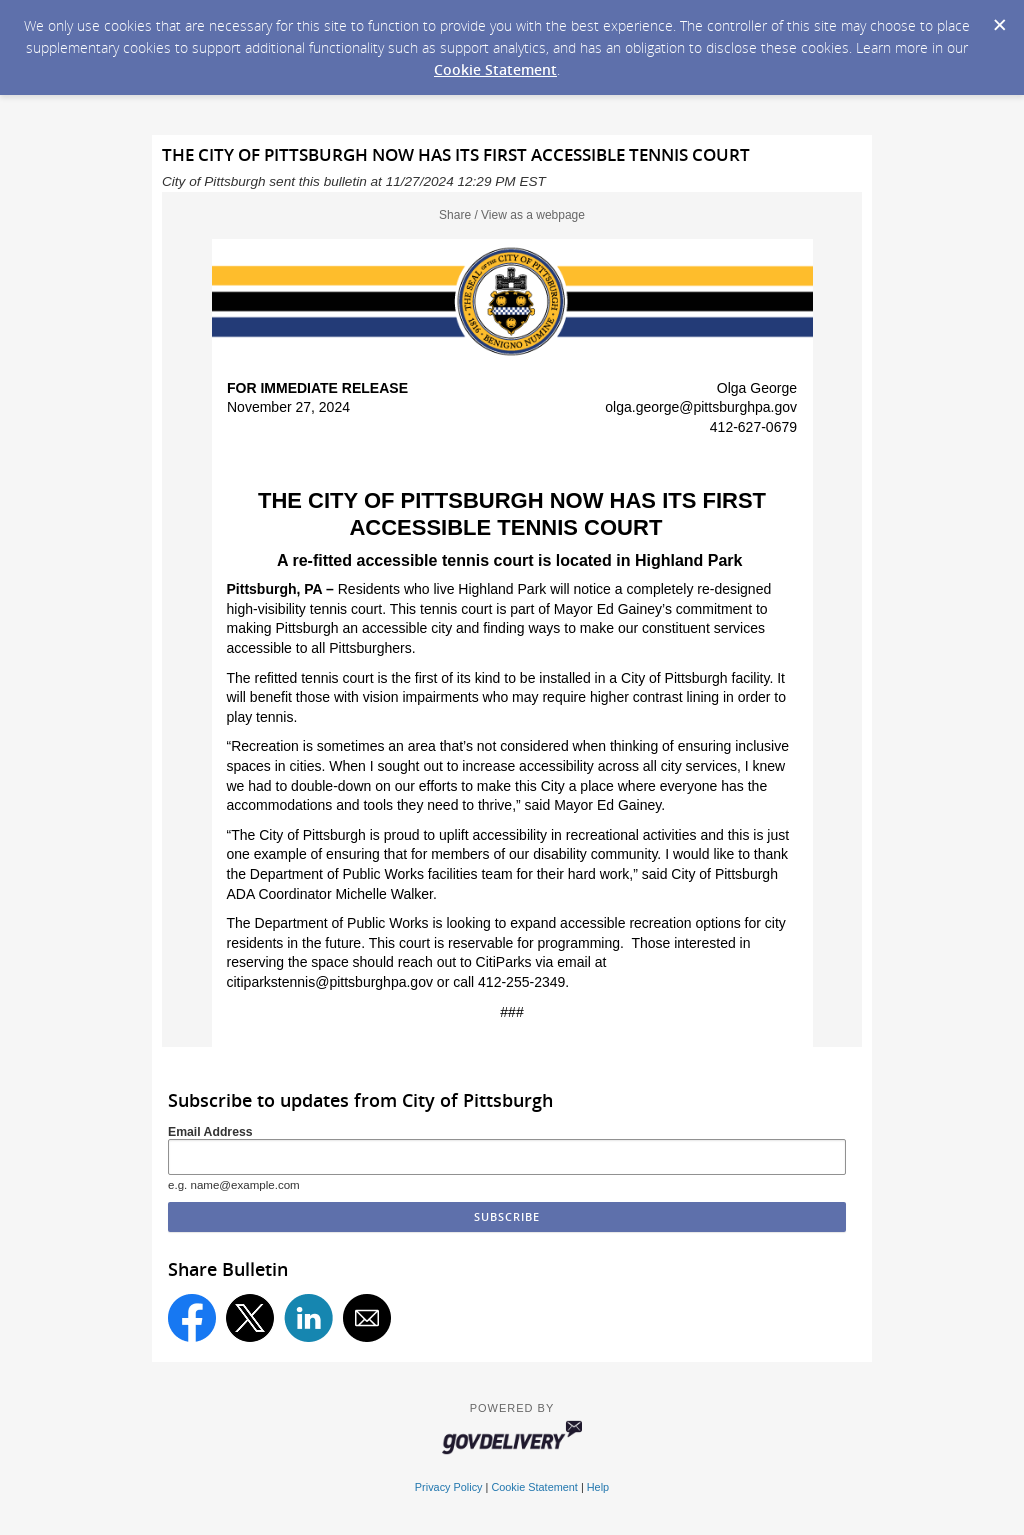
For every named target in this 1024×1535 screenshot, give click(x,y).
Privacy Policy (449, 1487)
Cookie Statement (495, 69)
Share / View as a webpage (512, 215)
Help (598, 1487)
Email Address (210, 1132)
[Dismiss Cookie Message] (999, 19)
